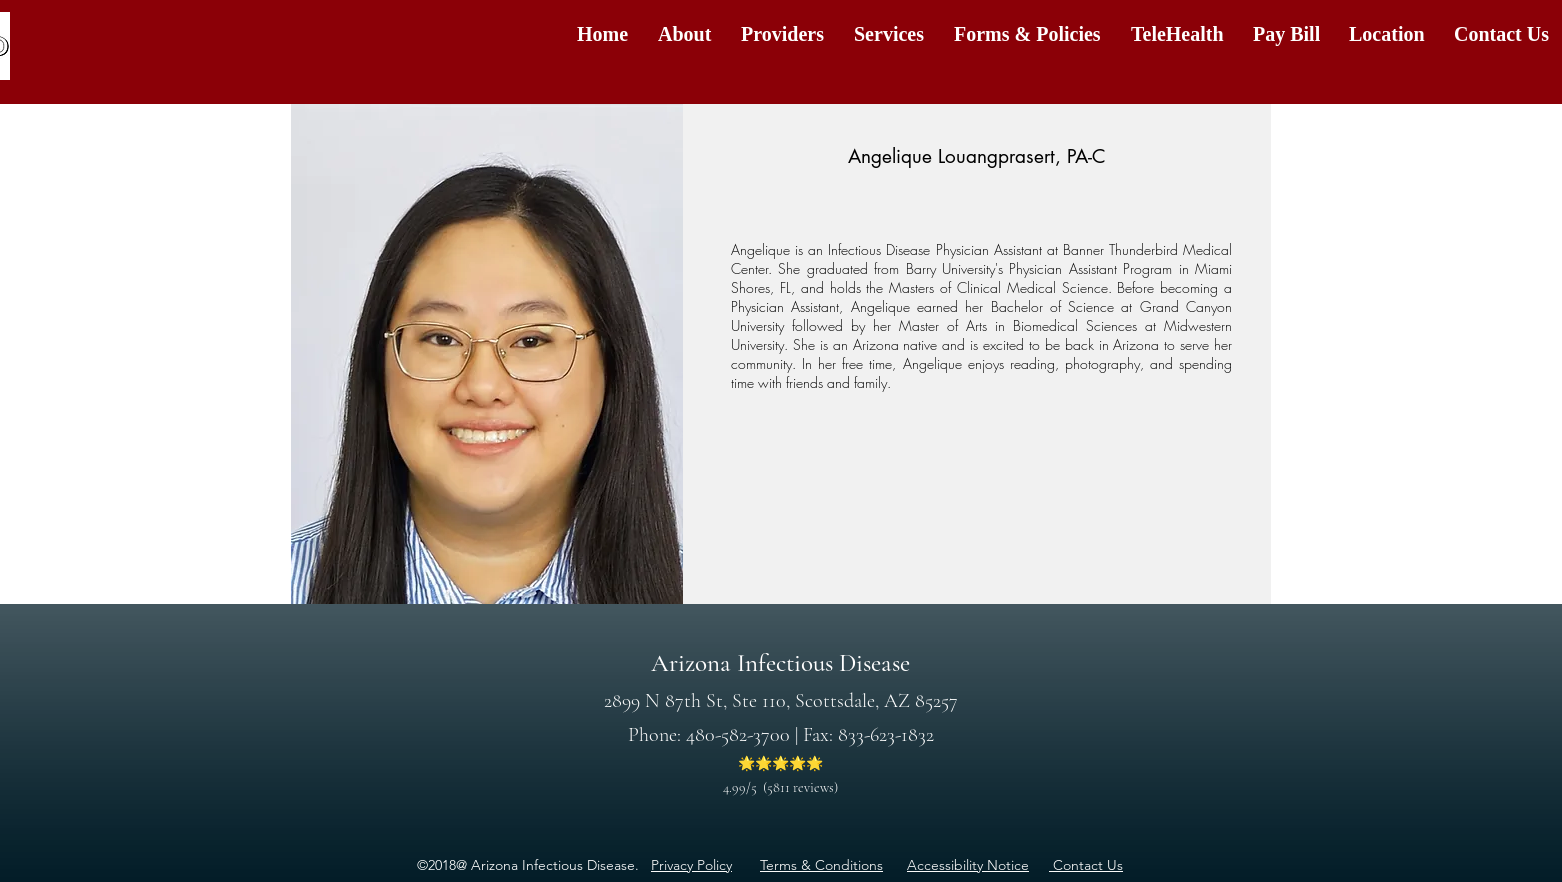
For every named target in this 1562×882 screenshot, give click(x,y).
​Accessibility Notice (968, 865)
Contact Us (1086, 865)
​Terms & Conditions (821, 865)
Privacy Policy (691, 865)
